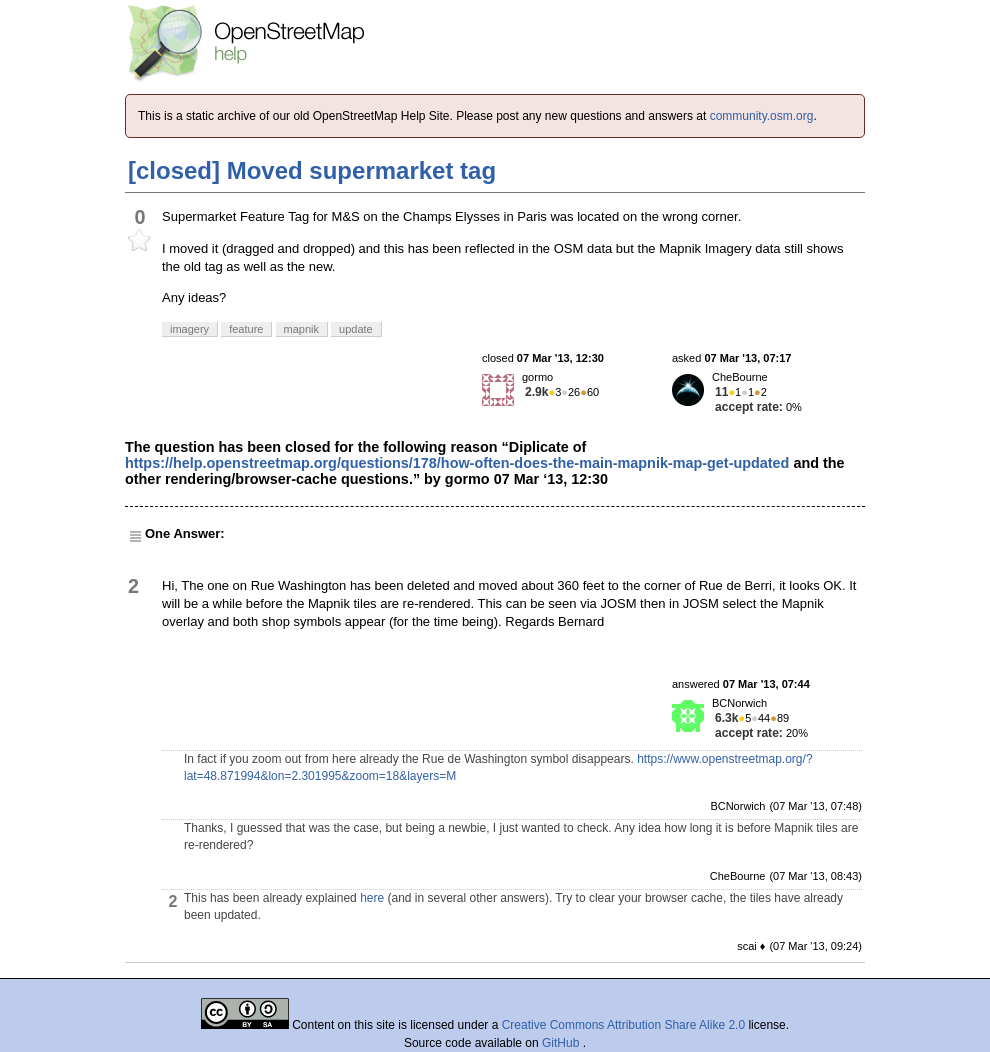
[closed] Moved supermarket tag (312, 170)
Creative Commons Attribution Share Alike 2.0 (623, 1025)
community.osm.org (762, 116)
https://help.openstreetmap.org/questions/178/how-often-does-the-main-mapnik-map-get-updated (457, 463)
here (372, 898)
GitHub (562, 1043)
